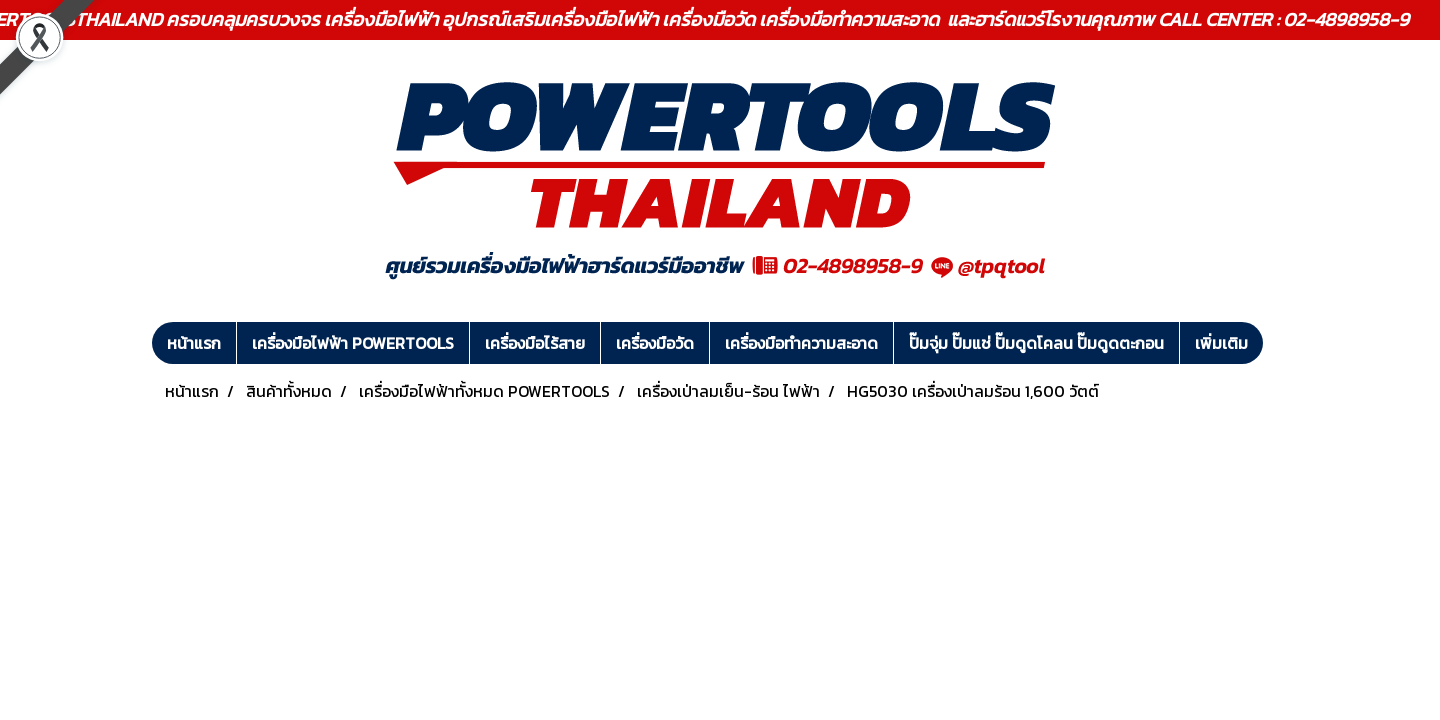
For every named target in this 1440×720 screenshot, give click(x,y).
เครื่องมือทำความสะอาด (801, 343)
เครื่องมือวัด (655, 343)
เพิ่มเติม (1221, 343)
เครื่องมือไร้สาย (535, 343)
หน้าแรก (194, 343)
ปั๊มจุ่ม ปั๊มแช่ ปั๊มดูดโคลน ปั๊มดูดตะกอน (1036, 343)
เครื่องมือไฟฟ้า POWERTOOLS (353, 343)
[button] (1281, 343)
